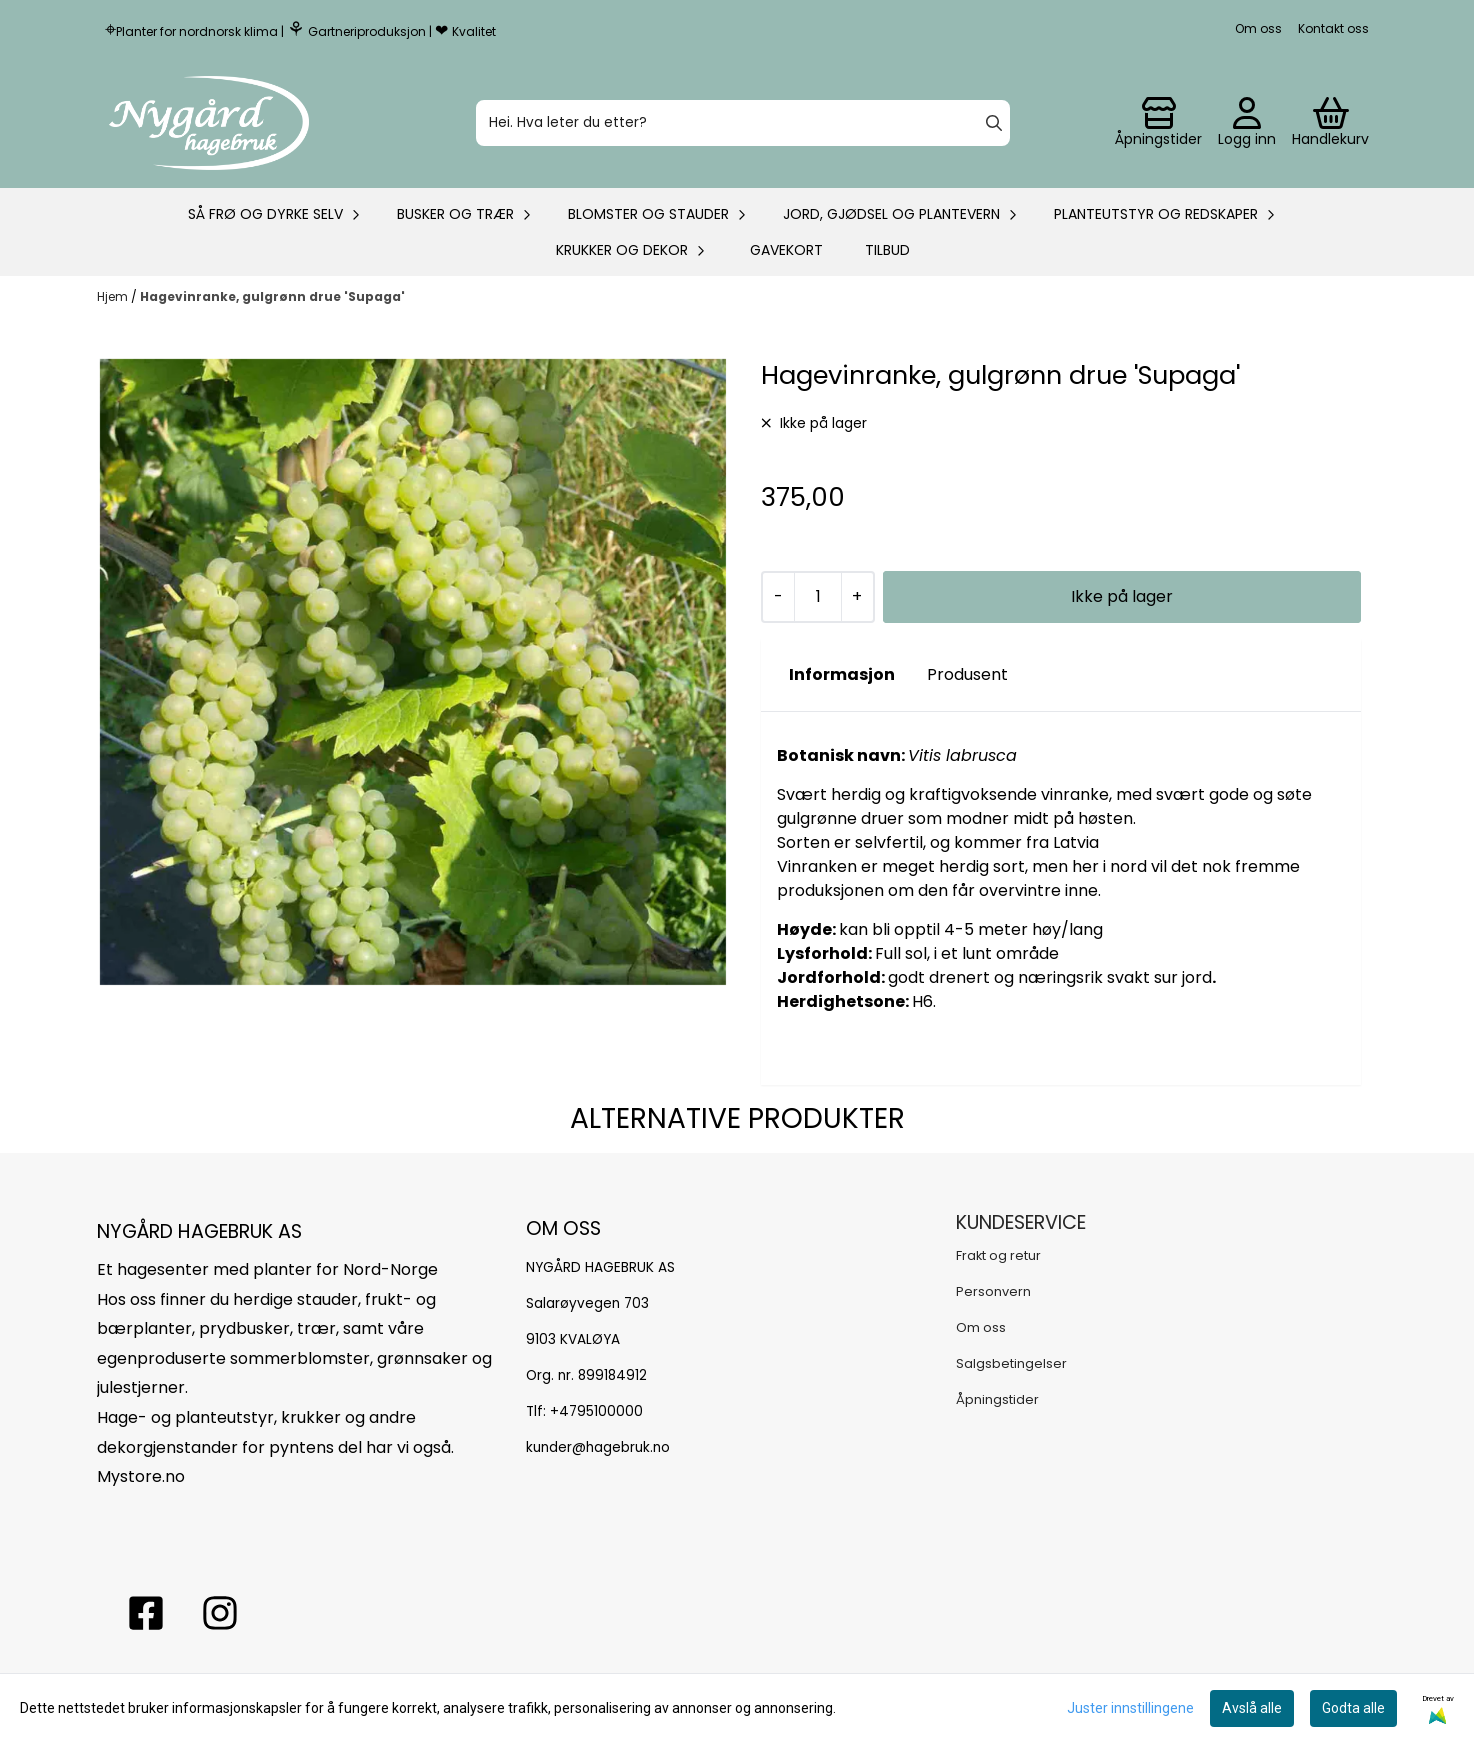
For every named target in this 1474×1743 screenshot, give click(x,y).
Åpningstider (997, 1399)
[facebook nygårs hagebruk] (146, 1613)
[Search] (994, 123)
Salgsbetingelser (1011, 1363)
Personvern (993, 1291)
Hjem (114, 296)
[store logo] (209, 123)
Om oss (1258, 28)
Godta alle (1353, 1708)
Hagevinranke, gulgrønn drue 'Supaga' (272, 296)
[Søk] (743, 123)
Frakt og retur (998, 1255)
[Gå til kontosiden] (1158, 123)
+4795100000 (596, 1411)
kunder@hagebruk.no (598, 1447)
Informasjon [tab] (842, 674)
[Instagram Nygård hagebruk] (220, 1613)
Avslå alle (1252, 1708)
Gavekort (786, 250)
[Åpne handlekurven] (1330, 123)
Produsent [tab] (967, 674)
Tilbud (887, 250)
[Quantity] (817, 597)
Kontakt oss (1333, 28)
